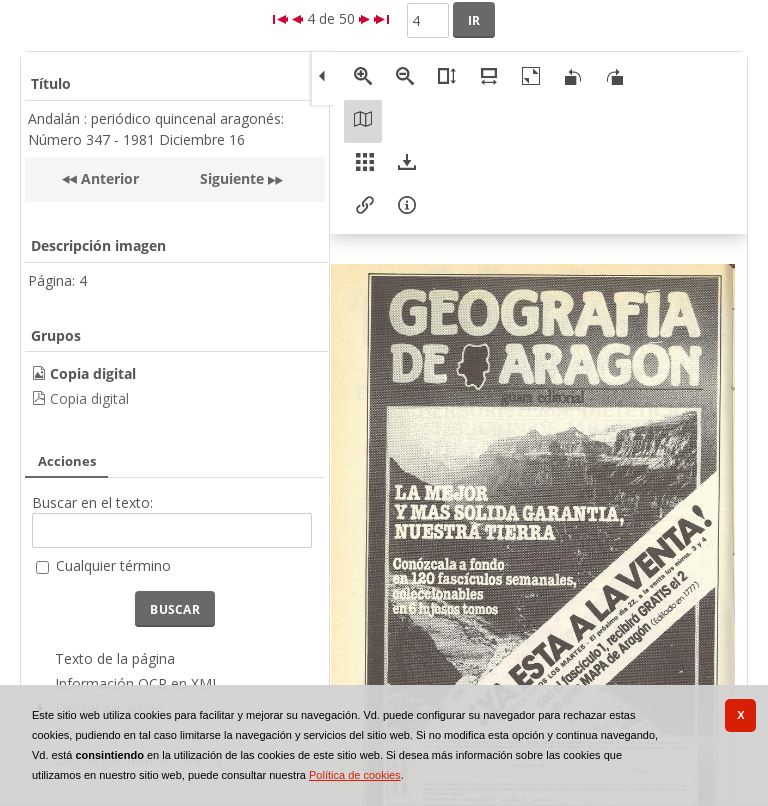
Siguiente (232, 178)
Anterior (108, 178)
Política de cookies (355, 775)
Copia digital (89, 398)
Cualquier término (113, 565)
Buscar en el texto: (92, 502)
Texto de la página (115, 658)
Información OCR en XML (137, 683)
